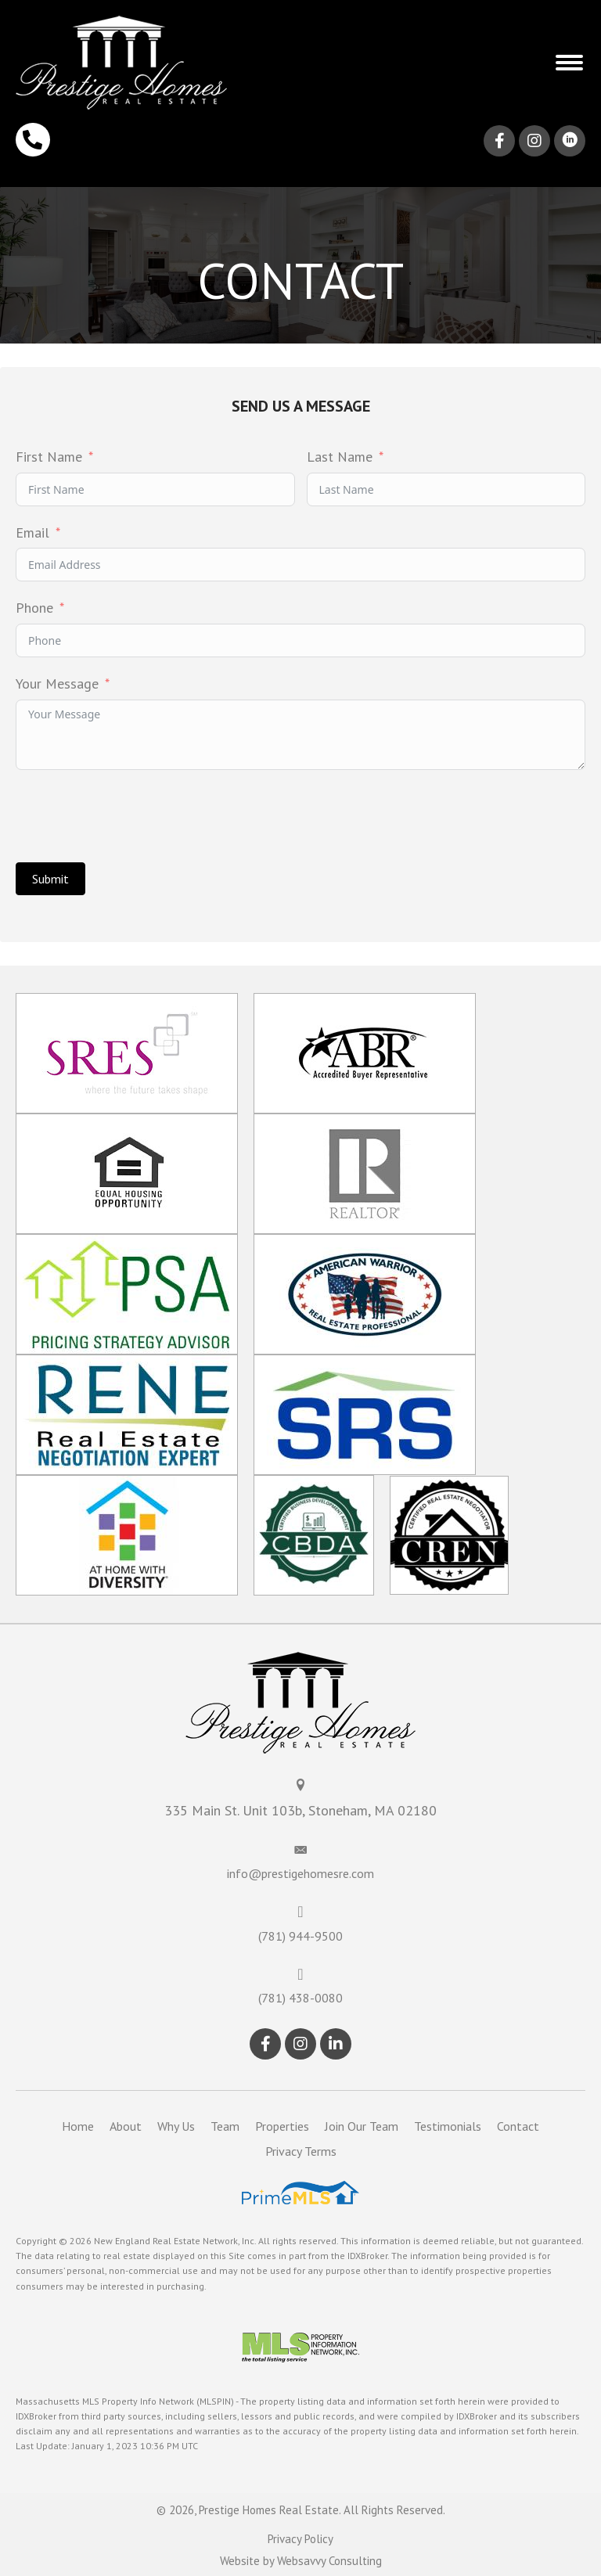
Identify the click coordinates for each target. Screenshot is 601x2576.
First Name (49, 457)
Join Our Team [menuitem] (361, 2126)
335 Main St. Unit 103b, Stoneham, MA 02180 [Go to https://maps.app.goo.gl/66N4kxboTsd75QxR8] (300, 1810)
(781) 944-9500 (300, 1936)
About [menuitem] (126, 2126)
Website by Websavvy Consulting (301, 2560)
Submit (50, 879)
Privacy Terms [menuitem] (300, 2151)
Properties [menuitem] (282, 2126)
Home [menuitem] (78, 2126)
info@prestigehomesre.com (300, 1873)
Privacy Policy (300, 2538)
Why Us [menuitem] (176, 2126)
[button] (569, 63)
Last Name (339, 457)
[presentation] (135, 816)
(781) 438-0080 (300, 1998)
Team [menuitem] (225, 2126)
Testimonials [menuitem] (447, 2126)
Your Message (57, 684)
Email (32, 532)
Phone (34, 608)
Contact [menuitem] (518, 2126)
